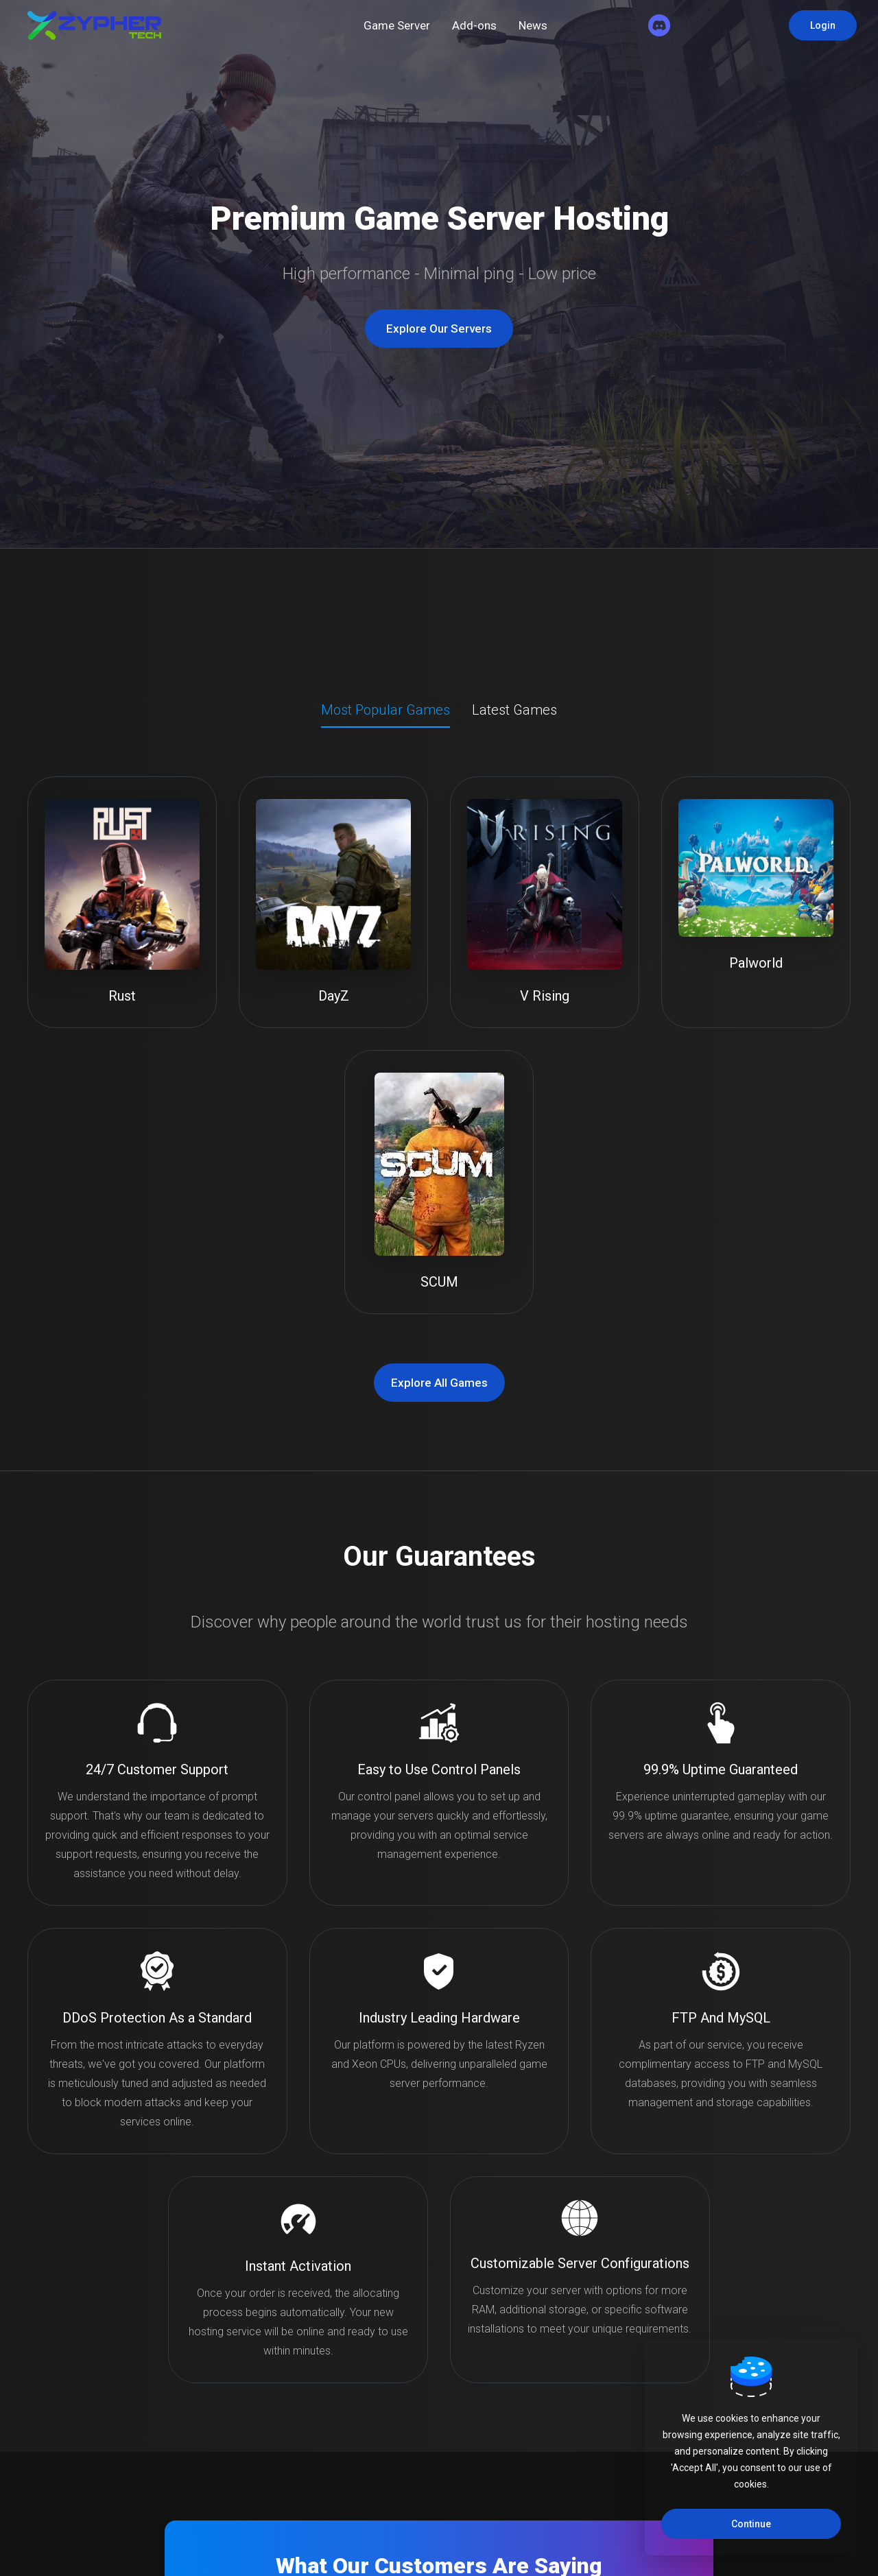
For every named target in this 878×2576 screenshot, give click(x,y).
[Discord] (659, 25)
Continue (751, 2523)
